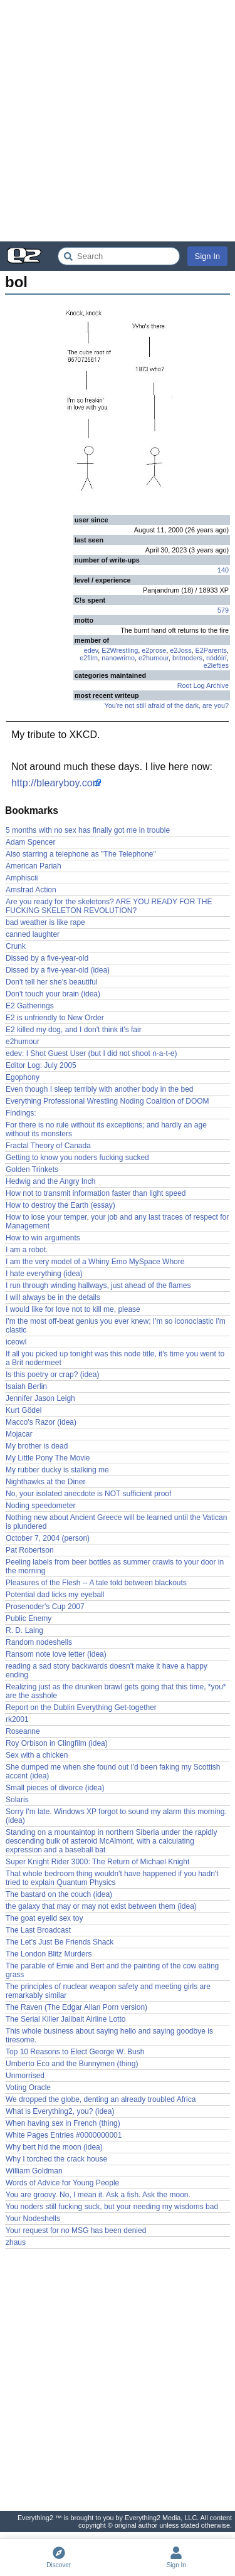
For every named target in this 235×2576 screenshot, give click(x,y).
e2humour (153, 658)
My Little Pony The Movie (48, 1458)
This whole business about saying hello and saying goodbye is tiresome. (109, 2035)
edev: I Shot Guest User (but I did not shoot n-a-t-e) (91, 1053)
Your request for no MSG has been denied (76, 2230)
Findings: (21, 1113)
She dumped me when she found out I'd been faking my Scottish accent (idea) (113, 1771)
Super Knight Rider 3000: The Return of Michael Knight (97, 1861)
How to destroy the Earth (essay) (60, 1205)
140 (223, 570)
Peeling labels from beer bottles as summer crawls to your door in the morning (115, 1566)
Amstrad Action (31, 889)
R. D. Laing (24, 1630)
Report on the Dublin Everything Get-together (81, 1707)
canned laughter (33, 934)
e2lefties (216, 665)
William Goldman (34, 2171)
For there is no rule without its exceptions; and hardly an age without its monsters (106, 1129)
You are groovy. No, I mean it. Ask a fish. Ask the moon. (98, 2194)
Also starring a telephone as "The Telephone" (81, 854)
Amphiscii (22, 878)
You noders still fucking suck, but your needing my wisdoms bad (112, 2206)
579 (223, 610)
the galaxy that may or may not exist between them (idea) (101, 1906)
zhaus (16, 2242)
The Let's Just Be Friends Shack (59, 1942)
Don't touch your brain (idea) (53, 994)
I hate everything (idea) (44, 1273)
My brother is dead (37, 1446)
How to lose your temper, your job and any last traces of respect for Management (117, 1221)
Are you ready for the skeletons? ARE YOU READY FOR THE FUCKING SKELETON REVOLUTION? (109, 906)
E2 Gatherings (30, 1005)
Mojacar (19, 1434)
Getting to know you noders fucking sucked (77, 1157)
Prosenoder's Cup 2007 (45, 1606)
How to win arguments (43, 1237)
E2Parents (211, 650)
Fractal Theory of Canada (48, 1145)
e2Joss (180, 650)
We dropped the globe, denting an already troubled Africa (101, 2099)
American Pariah (33, 866)
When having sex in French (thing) (63, 2123)
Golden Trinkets (32, 1169)
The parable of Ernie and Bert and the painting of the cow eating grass (112, 1970)
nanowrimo (118, 658)
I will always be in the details (53, 1297)
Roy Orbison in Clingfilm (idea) (57, 1743)
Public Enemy (28, 1618)
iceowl (16, 1342)
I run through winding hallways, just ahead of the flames (98, 1285)
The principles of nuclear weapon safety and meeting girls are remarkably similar (108, 1991)
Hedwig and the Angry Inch (50, 1181)
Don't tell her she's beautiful (52, 982)
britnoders (187, 658)
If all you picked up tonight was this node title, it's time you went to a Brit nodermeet (115, 1358)
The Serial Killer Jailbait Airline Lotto (65, 2019)
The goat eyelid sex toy (44, 1918)
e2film (89, 658)
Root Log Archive (203, 685)
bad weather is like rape (45, 922)
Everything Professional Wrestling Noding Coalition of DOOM (107, 1101)
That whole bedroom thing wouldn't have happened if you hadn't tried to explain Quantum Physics (112, 1878)
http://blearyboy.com (56, 783)
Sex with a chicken (37, 1755)
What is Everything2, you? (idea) (60, 2111)
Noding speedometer (40, 1505)
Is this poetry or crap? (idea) (52, 1374)
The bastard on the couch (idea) (59, 1894)
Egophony (22, 1077)
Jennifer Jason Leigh (40, 1398)
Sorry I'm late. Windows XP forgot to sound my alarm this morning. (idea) (116, 1816)
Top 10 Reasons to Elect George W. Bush (75, 2051)
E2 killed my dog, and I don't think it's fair (74, 1029)
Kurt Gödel (23, 1410)
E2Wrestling (120, 650)
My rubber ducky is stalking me (57, 1469)
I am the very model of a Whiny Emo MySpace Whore (95, 1261)
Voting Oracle (28, 2087)
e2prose (154, 650)
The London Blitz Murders (48, 1954)
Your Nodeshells (33, 2218)
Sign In (207, 256)
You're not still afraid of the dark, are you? (166, 705)
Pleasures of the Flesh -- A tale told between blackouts (96, 1582)
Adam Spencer (30, 842)
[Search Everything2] (119, 256)
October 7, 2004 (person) (48, 1538)
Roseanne (23, 1731)
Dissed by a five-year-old (47, 958)
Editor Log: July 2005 (41, 1065)
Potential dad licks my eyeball (55, 1594)
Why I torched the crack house (56, 2159)
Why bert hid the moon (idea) (54, 2147)
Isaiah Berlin (26, 1386)
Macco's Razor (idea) (41, 1422)
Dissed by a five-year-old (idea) (58, 970)
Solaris (17, 1799)
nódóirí (216, 658)
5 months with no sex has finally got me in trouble (88, 830)
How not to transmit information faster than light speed (95, 1193)
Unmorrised (25, 2075)
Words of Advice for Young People (62, 2182)
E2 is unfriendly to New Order (55, 1017)
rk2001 (17, 1719)
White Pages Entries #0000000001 (64, 2135)
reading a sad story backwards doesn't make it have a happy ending (106, 1670)
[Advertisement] (117, 120)
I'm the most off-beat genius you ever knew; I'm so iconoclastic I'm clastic (116, 1325)
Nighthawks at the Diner (45, 1481)
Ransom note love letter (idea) (56, 1654)
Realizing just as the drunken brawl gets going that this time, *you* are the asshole (116, 1691)
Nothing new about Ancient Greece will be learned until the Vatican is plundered (116, 1522)
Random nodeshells (39, 1642)
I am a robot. (27, 1249)
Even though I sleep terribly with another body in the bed (100, 1089)
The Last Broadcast (38, 1930)
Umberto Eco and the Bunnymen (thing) (72, 2063)
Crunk (16, 946)
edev (91, 650)
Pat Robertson (30, 1550)
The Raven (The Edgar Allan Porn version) (76, 2007)
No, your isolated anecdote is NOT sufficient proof (88, 1493)
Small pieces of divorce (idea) (55, 1787)
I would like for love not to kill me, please (73, 1309)
